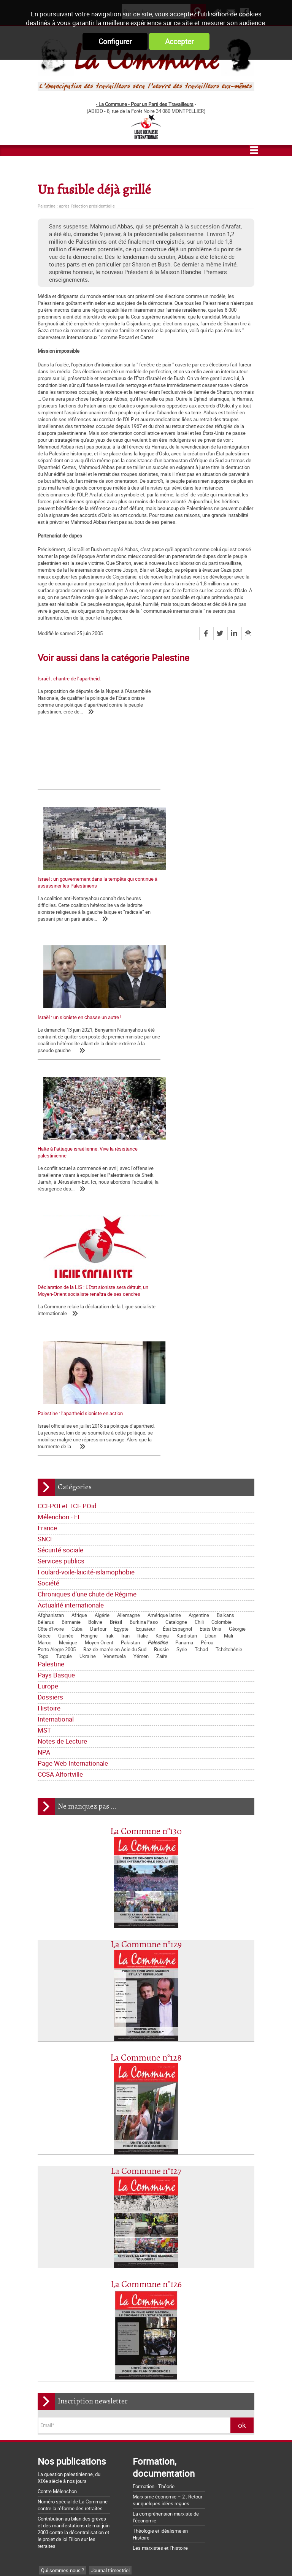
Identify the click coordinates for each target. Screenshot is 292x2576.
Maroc (44, 1285)
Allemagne (128, 1257)
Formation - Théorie (154, 2129)
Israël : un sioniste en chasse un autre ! (79, 897)
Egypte (121, 1271)
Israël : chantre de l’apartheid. (69, 678)
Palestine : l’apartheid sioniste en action (194, 1043)
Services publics (61, 1203)
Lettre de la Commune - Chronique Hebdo (85, 2235)
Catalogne (176, 1264)
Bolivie (95, 1264)
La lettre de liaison (122, 2247)
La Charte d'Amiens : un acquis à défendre (82, 2398)
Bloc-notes (95, 2258)
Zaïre (161, 1298)
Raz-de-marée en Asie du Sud (114, 1292)
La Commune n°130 (146, 1474)
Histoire (49, 1350)
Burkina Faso (144, 1264)
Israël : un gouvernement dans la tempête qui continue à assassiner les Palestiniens (200, 756)
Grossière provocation (61, 2487)
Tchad (201, 1292)
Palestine (158, 1285)
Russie (161, 1292)
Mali (228, 1278)
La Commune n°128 (146, 1701)
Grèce (44, 1278)
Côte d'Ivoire (51, 1271)
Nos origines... (53, 2418)
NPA (44, 1394)
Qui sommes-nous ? (62, 2213)
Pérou (207, 1285)
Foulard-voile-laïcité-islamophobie (86, 1214)
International (56, 1361)
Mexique (68, 1285)
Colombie (221, 1264)
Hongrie (89, 1278)
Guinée (65, 1278)
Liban (210, 1278)
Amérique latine (164, 1257)
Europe (48, 1328)
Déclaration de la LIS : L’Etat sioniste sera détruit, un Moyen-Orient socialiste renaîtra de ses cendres (86, 1050)
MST (44, 1372)
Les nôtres (52, 2224)
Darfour (98, 1271)
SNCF (46, 1181)
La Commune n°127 (146, 1814)
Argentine (199, 1257)
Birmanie (71, 1264)
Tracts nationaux (59, 2258)
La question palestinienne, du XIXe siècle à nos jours (69, 2120)
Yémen (141, 1298)
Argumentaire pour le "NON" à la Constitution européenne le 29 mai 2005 (85, 2501)
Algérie (102, 1257)
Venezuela (114, 1298)
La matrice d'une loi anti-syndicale (74, 2408)
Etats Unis (210, 1271)
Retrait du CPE (53, 2514)
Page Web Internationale (73, 1405)
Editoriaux (51, 2247)
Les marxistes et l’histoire (160, 2190)
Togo (43, 1298)
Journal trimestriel (110, 2213)
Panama (184, 1285)
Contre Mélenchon (57, 2134)
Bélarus (46, 1264)
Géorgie (237, 1271)
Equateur (145, 1271)
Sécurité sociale (60, 1192)
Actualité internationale (71, 1247)
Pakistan (130, 1285)
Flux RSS (160, 2556)
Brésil (116, 1264)
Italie (142, 1278)
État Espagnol (177, 1271)
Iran (125, 1278)
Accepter (179, 41)
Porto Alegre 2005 (57, 1292)
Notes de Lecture (62, 1383)
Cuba (77, 1271)
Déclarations (82, 2247)
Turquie (64, 1298)
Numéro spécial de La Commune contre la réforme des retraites (73, 2147)
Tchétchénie (229, 1292)
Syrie (181, 1292)
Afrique (79, 1257)
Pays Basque (56, 1317)
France (47, 1170)
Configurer (115, 41)
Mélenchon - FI (58, 1159)
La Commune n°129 (146, 1587)
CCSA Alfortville (60, 1416)
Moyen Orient (99, 1285)
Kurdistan (186, 1278)
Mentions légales (202, 2556)
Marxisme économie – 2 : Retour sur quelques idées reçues (167, 2143)
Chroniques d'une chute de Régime (87, 1236)
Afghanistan (51, 1257)
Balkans (225, 1257)
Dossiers (50, 1339)
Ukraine (87, 1298)
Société (48, 1225)
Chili (199, 1264)
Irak (109, 1278)
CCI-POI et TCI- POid (67, 1148)
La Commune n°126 (146, 1927)
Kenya (162, 1278)
